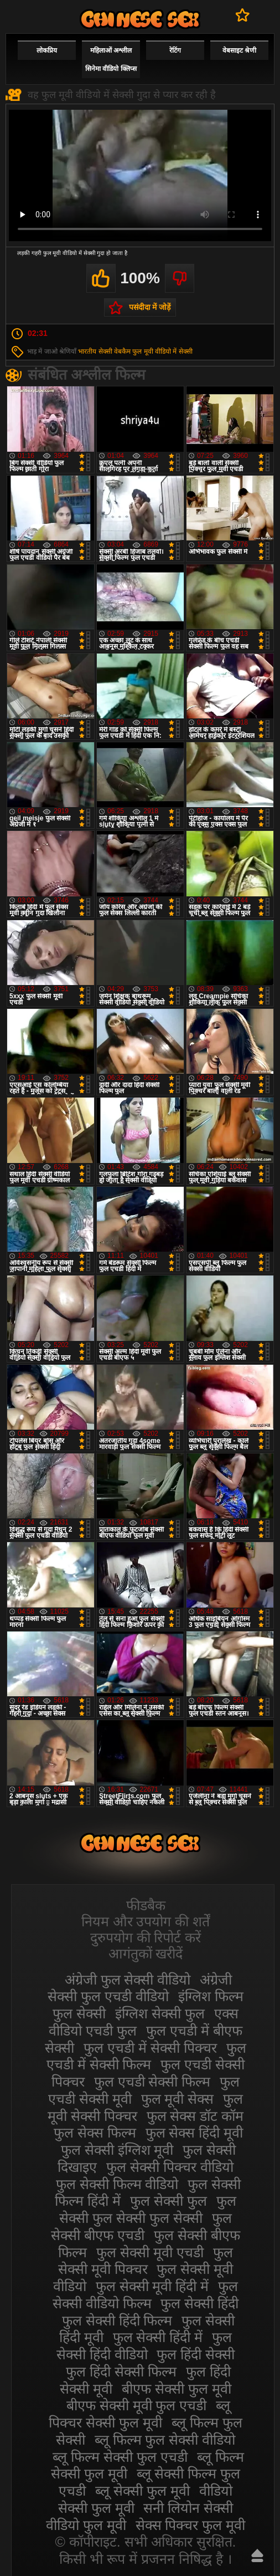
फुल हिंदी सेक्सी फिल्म (121, 2371)
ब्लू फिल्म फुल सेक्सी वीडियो (165, 2439)
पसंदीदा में (243, 15)
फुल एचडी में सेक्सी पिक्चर (150, 2047)
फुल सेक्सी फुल (168, 2200)
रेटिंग (175, 50)
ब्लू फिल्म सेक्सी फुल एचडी (120, 2457)
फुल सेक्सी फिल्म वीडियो (117, 2184)
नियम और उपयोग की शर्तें (145, 1921)
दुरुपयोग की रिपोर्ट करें (145, 1937)
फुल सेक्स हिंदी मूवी (194, 2132)
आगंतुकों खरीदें (145, 1953)
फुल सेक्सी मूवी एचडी (150, 2252)
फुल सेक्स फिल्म (95, 2132)
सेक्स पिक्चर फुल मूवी (191, 2525)
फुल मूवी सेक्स (177, 2098)
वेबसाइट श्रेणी (239, 50)
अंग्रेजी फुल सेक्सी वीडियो (128, 1979)
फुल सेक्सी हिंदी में (158, 2337)
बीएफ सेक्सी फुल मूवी (176, 2388)
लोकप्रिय (47, 50)
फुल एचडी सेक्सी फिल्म (152, 2081)
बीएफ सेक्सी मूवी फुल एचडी (136, 2405)
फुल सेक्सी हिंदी (199, 2303)
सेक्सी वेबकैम (114, 351)
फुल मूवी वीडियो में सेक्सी (162, 351)
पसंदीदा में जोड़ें (150, 307)
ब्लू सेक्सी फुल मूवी (142, 2490)
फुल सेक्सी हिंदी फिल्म (117, 2320)
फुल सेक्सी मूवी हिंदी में (152, 2286)
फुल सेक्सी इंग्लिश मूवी (117, 2149)
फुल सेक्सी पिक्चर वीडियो (170, 2167)
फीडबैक (145, 1905)
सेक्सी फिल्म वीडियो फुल (140, 19)
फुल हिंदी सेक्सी (196, 2354)
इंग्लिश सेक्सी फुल (160, 2013)
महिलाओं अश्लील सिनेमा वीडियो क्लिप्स (111, 60)
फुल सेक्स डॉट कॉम (195, 2116)
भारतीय (87, 351)
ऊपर (257, 2555)
